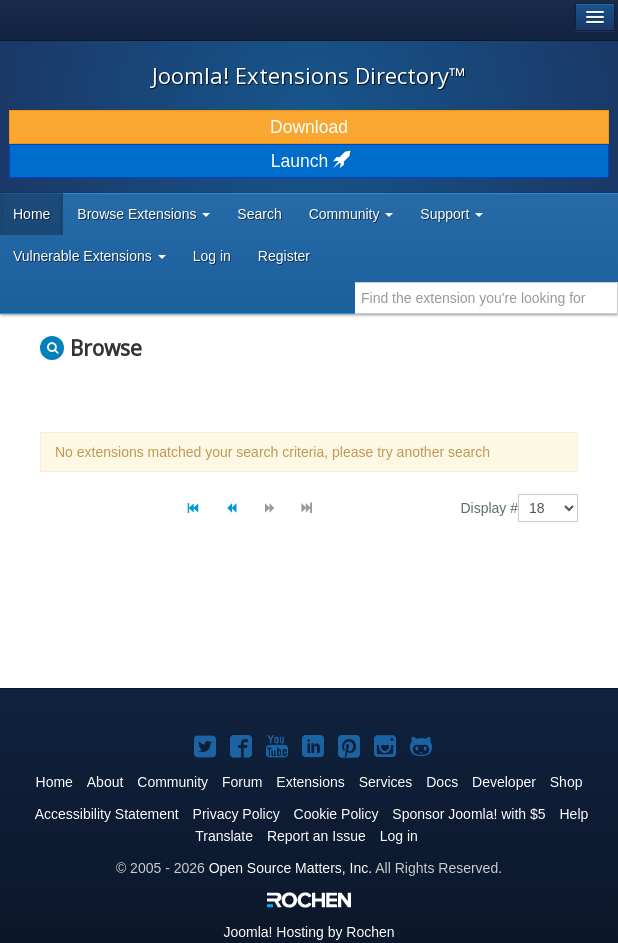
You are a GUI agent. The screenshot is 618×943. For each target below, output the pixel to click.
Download (309, 127)
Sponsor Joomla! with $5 (468, 814)
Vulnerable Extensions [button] (89, 256)
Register (284, 256)
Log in (212, 256)
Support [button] (451, 214)
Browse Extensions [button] (143, 214)
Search (259, 214)
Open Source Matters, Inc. (290, 868)
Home (31, 214)
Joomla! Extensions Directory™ (309, 75)
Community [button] (351, 214)
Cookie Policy (336, 814)
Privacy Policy (236, 814)
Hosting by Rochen (308, 932)
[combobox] (486, 298)
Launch (309, 161)
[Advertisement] (274, 622)
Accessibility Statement (107, 814)
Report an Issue (316, 836)
